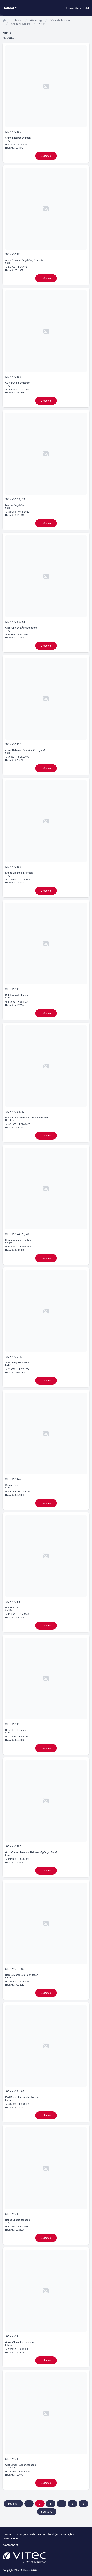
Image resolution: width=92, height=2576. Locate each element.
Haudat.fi (10, 8)
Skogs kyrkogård (20, 23)
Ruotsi (18, 20)
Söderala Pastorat (60, 20)
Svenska (70, 8)
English (86, 8)
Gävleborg (36, 20)
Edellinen (13, 2503)
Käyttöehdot (10, 2545)
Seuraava (47, 2511)
